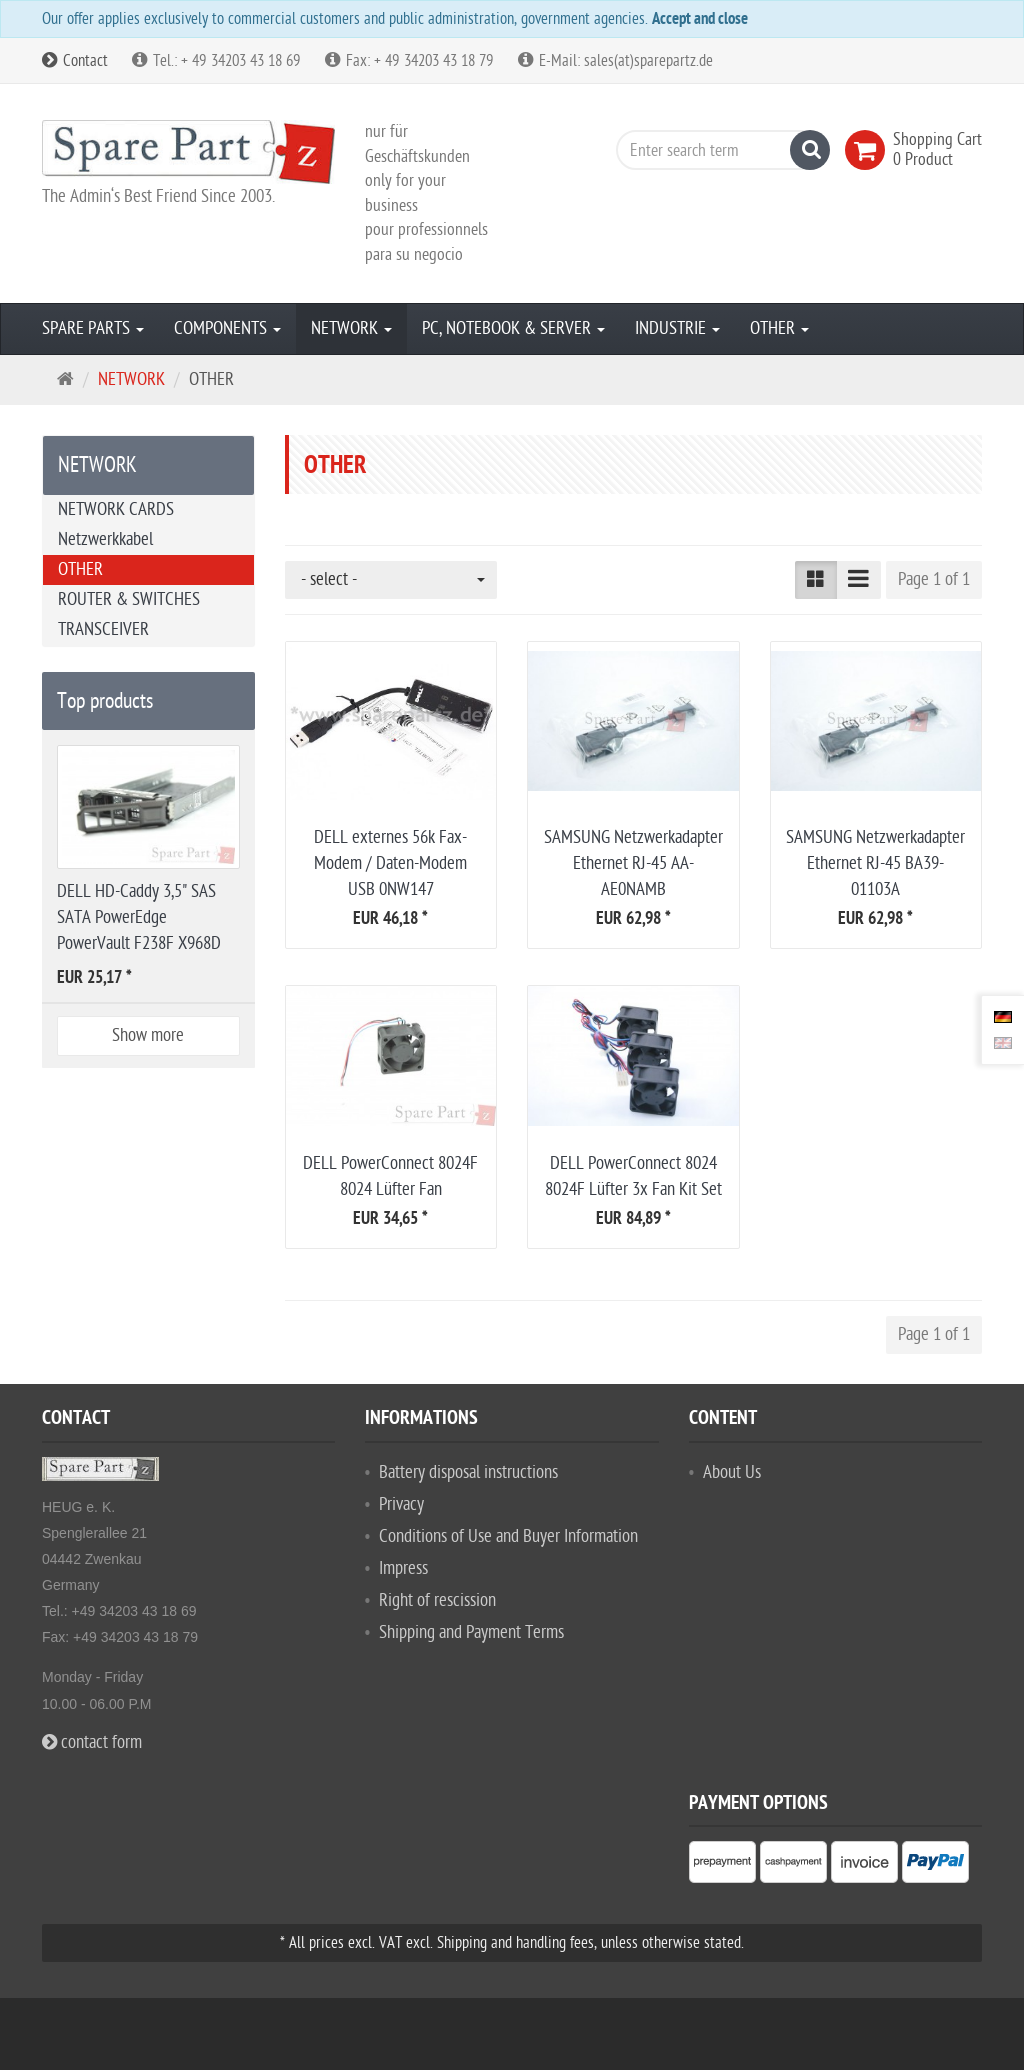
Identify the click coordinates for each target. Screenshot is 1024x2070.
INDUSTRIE (677, 328)
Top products (105, 701)
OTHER (779, 328)
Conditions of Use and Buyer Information (508, 1536)
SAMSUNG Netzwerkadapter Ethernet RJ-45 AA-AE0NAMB (633, 863)
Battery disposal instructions (468, 1472)
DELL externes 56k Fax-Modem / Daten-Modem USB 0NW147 (390, 863)
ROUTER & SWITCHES (129, 599)
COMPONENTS (227, 328)
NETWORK (351, 328)
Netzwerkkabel (105, 539)
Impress (403, 1568)
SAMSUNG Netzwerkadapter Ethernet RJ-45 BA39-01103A (875, 863)
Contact (75, 61)
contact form (92, 1742)
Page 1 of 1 (934, 579)
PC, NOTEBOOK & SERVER (513, 328)
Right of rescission (437, 1600)
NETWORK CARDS (116, 509)
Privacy (401, 1504)
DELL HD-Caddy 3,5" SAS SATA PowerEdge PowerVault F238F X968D (139, 917)
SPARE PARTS (93, 328)
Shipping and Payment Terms (471, 1632)
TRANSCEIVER (103, 629)
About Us (732, 1472)
